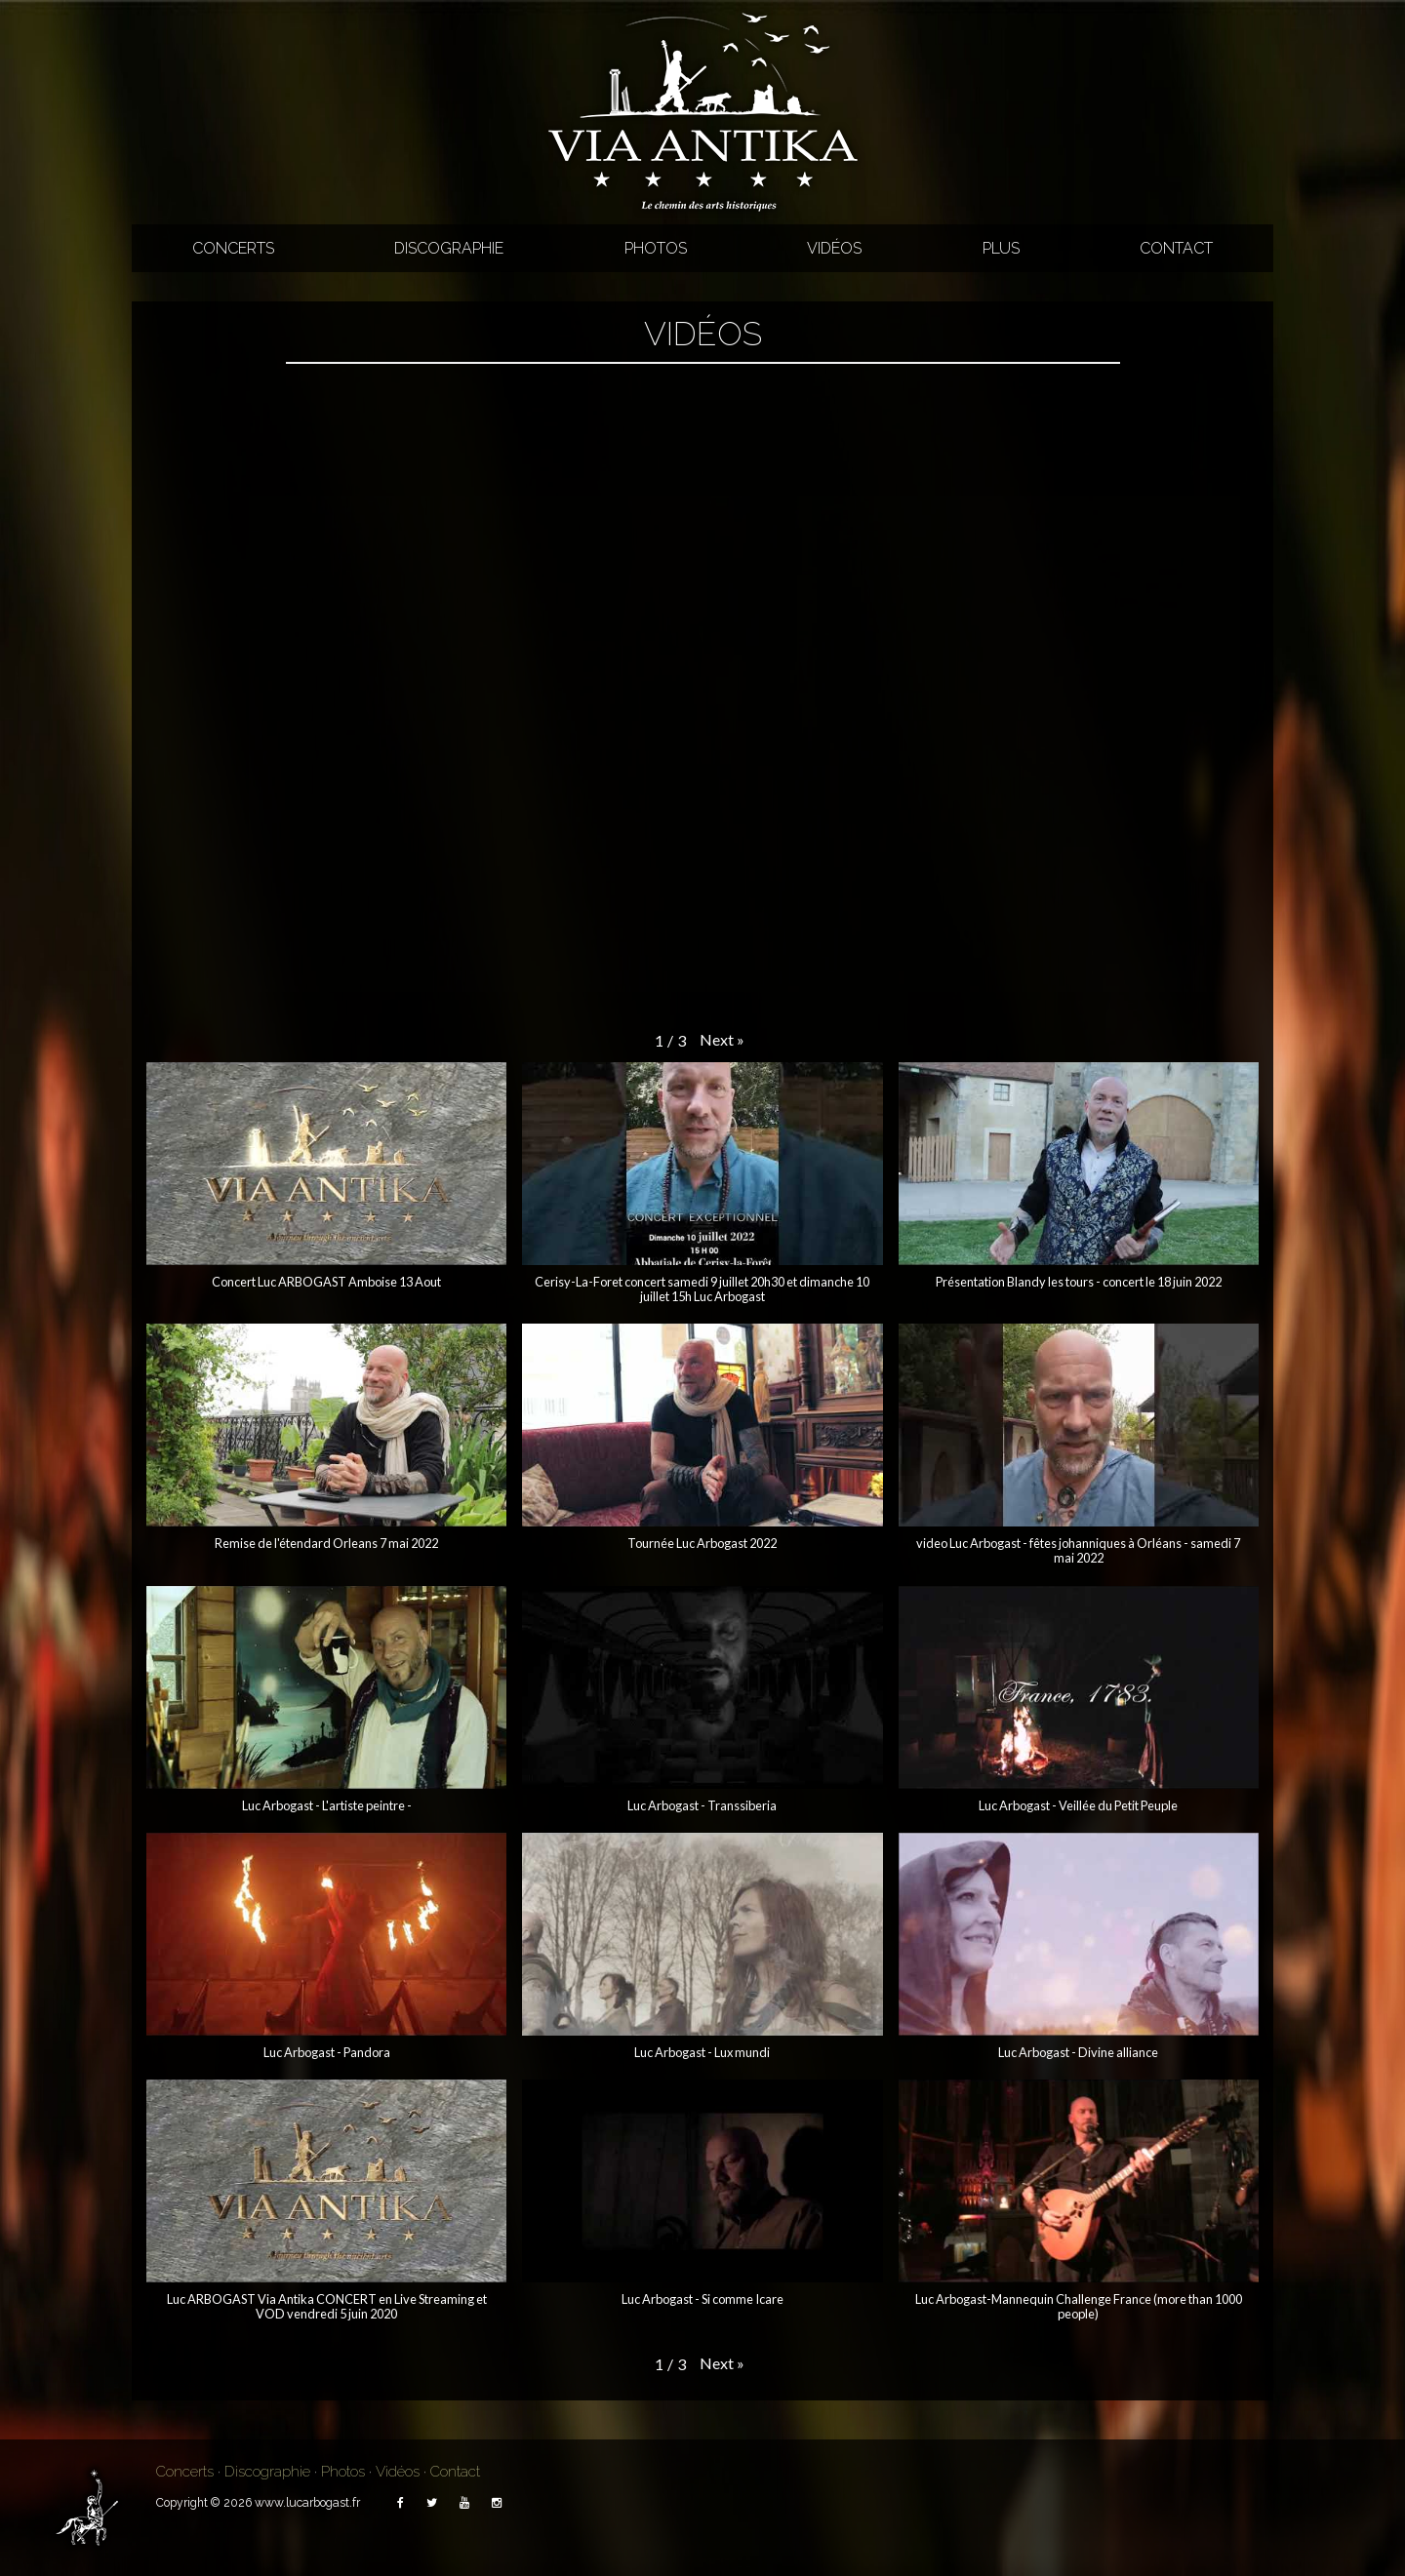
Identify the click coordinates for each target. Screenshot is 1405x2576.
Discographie (448, 248)
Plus (1001, 248)
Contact (1176, 248)
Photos (655, 248)
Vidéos (834, 248)
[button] (722, 1040)
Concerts (233, 248)
